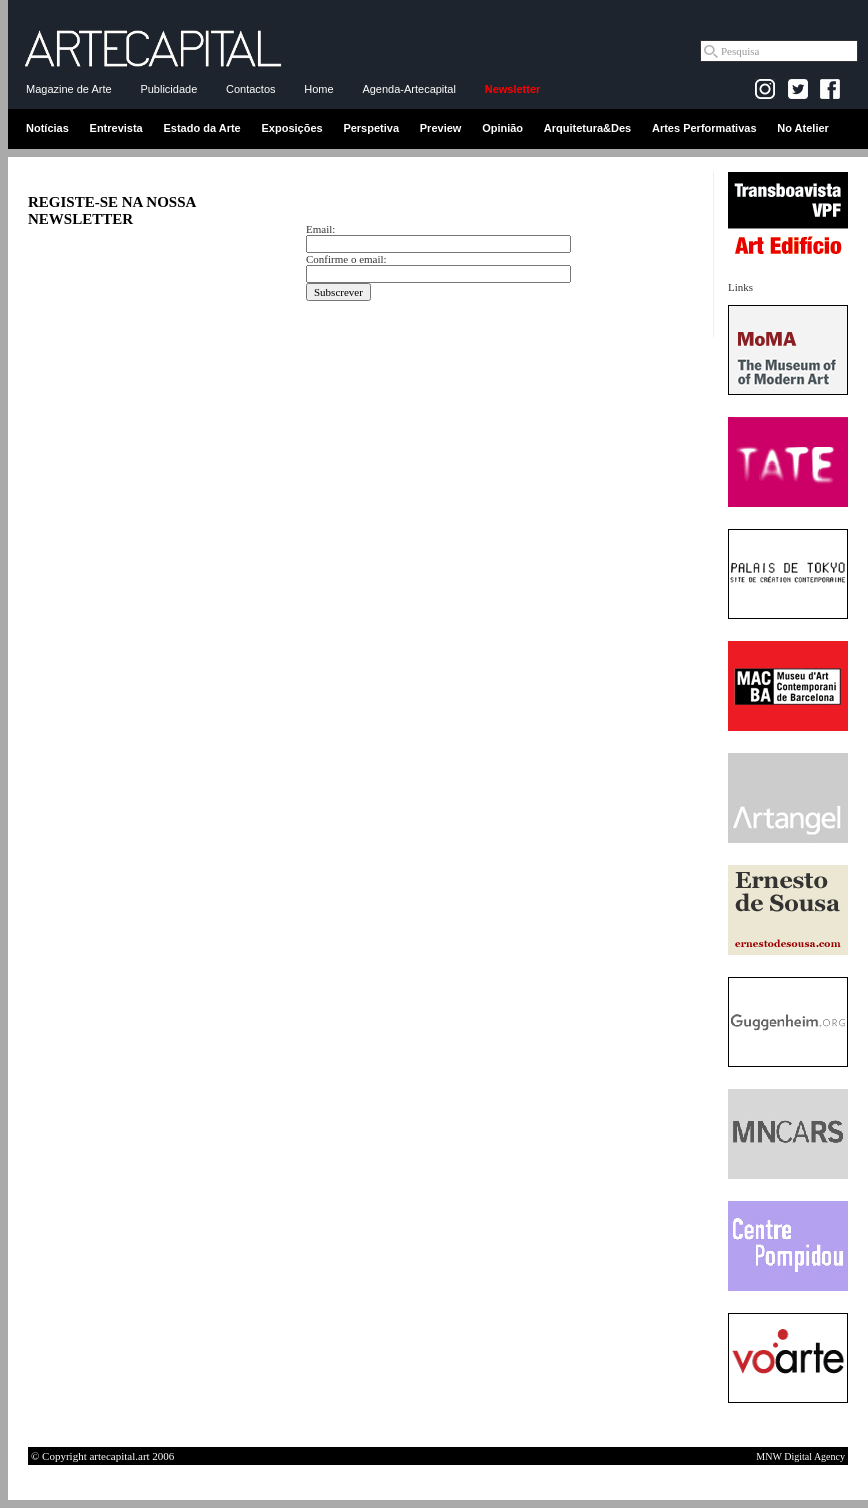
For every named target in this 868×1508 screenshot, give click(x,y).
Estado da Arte (202, 128)
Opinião (502, 128)
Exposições (291, 128)
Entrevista (116, 128)
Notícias (47, 128)
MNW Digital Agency (800, 1456)
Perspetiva (371, 128)
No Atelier (803, 128)
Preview (441, 128)
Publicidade (168, 89)
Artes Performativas (704, 128)
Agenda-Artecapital (409, 89)
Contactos (251, 89)
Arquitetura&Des (587, 128)
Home (318, 89)
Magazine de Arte (69, 89)
